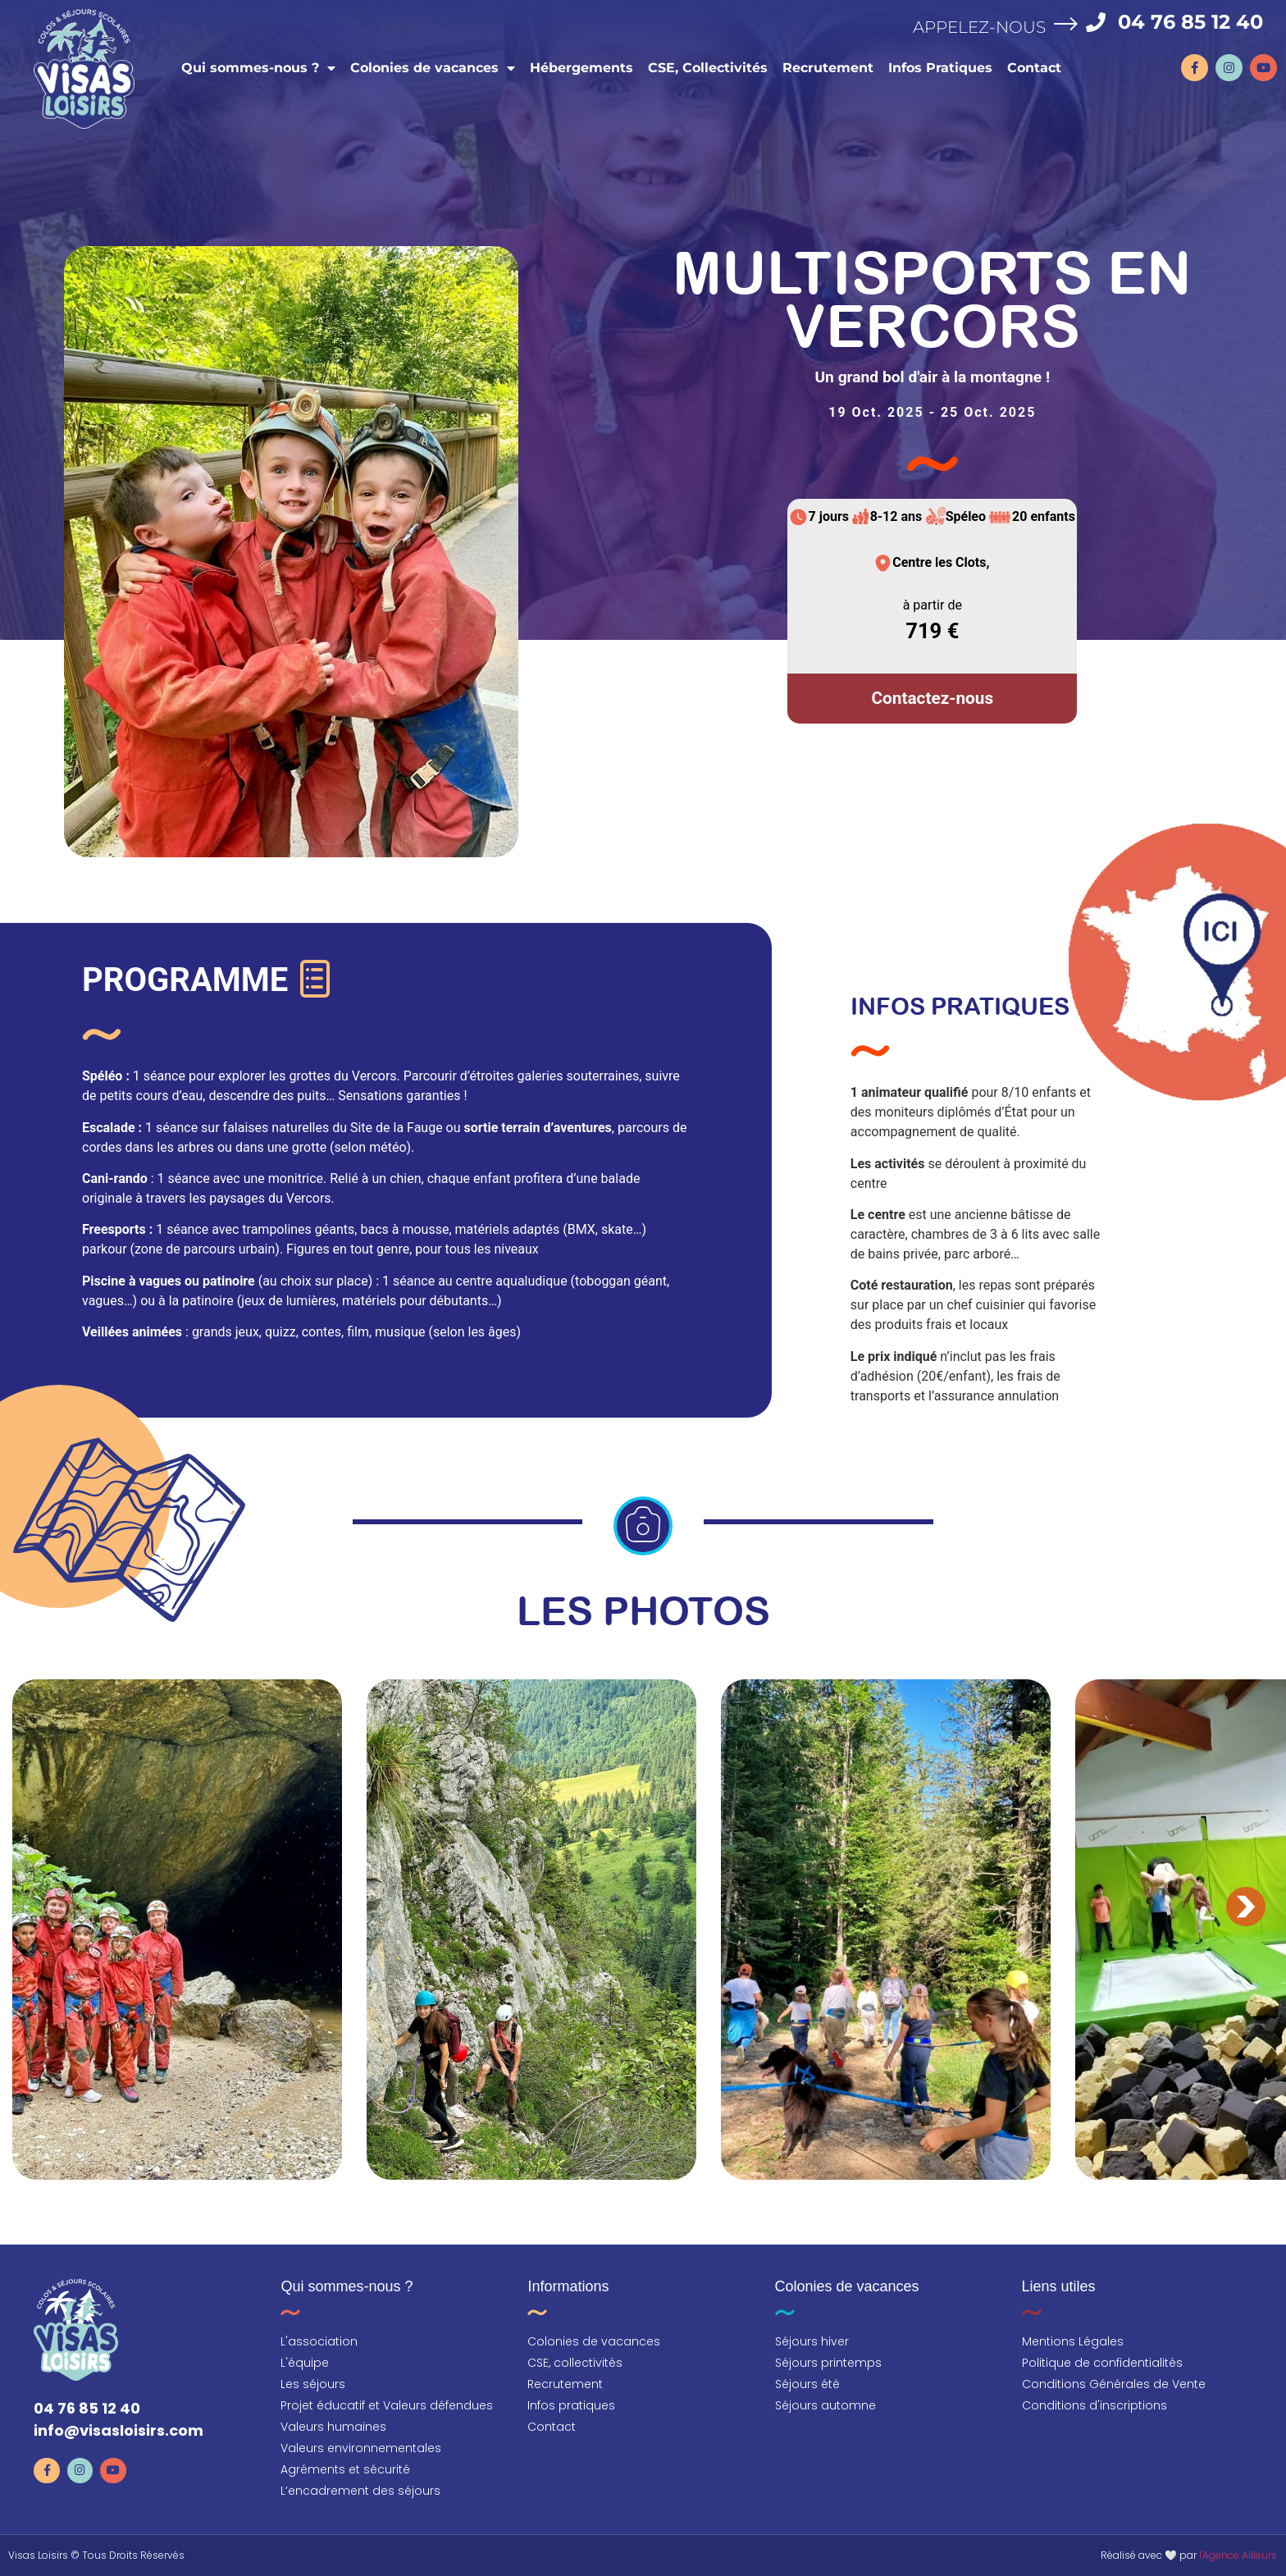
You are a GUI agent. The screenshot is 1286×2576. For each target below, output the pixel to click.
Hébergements (580, 67)
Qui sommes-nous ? (257, 67)
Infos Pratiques (939, 67)
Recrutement (827, 67)
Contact (1033, 67)
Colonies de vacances (431, 67)
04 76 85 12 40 (1191, 21)
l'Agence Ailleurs (1238, 2555)
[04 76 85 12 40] (1096, 21)
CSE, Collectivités (707, 67)
